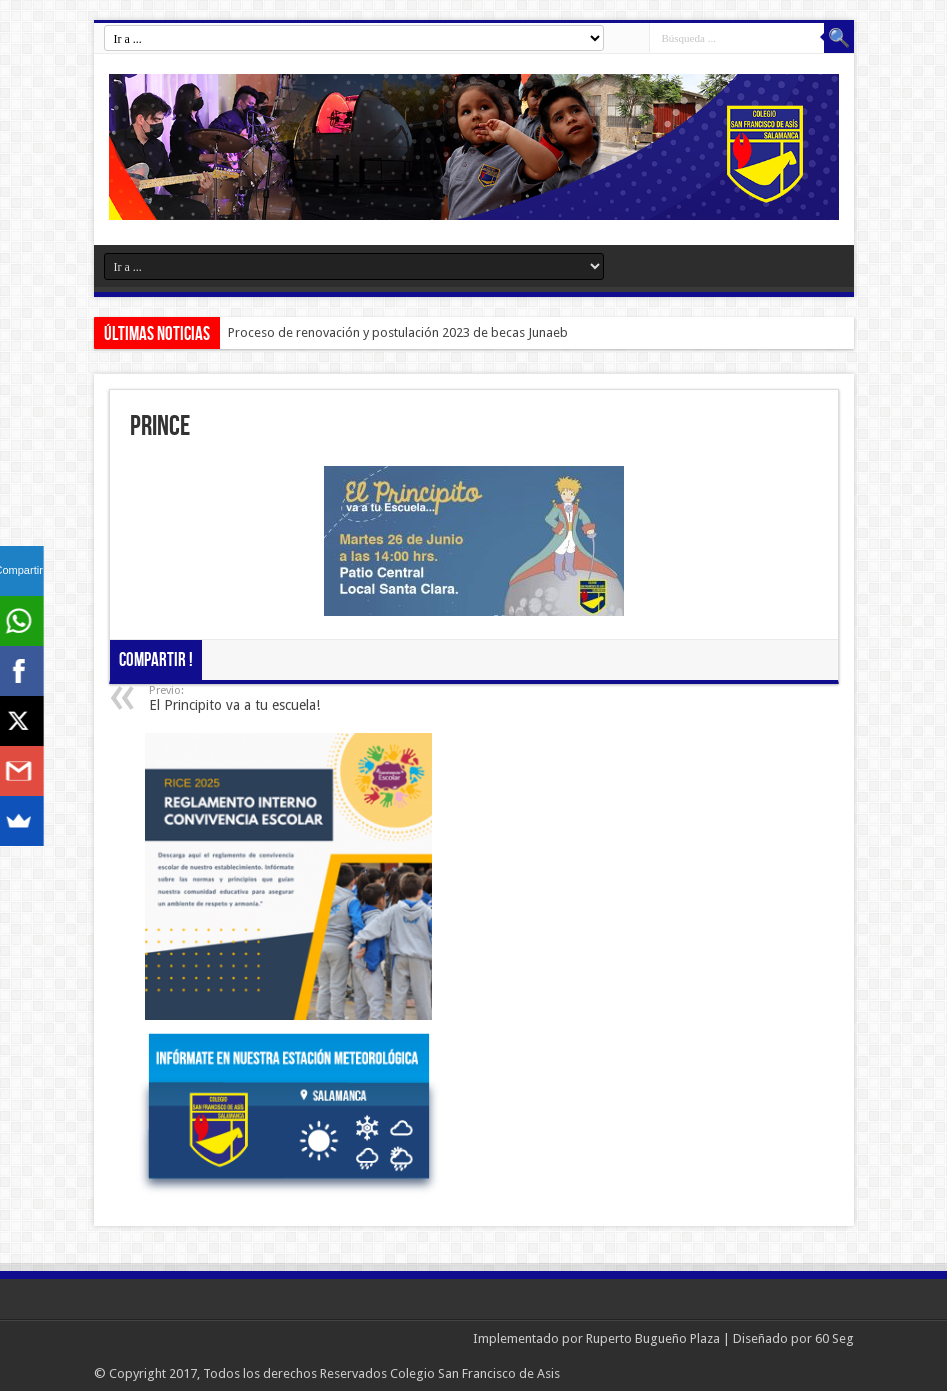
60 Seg (834, 1338)
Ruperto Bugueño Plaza (653, 1338)
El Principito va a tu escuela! (271, 698)
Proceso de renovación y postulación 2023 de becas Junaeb (398, 332)
